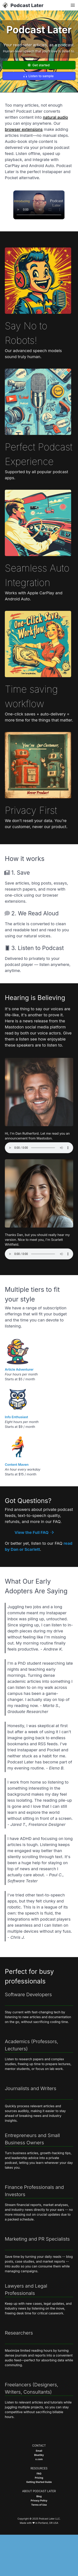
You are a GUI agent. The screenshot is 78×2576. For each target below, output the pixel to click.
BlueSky (39, 2454)
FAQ (39, 2473)
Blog (39, 2496)
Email (39, 2450)
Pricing (39, 2477)
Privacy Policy (39, 2500)
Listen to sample (38, 76)
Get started (38, 65)
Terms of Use (39, 2504)
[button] (73, 5)
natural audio (55, 117)
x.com (39, 2459)
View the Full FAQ (34, 1532)
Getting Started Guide (39, 2481)
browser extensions (24, 129)
